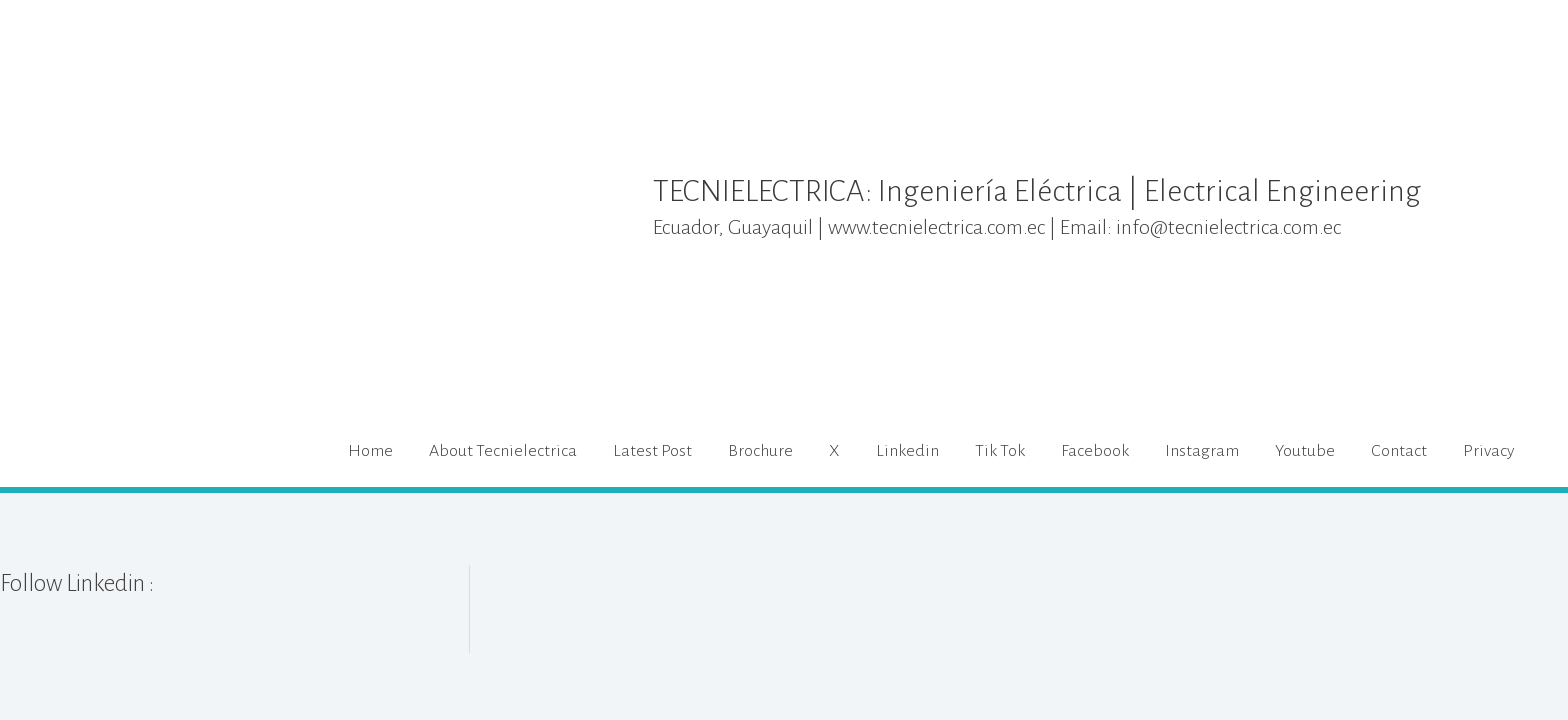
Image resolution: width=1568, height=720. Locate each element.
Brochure (760, 452)
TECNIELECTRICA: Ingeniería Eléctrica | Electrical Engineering (1062, 190)
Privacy (1489, 452)
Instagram (1202, 452)
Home (370, 452)
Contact (1399, 452)
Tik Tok (1000, 452)
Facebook (1095, 452)
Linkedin (907, 452)
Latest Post (652, 452)
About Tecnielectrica (503, 452)
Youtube (1305, 452)
